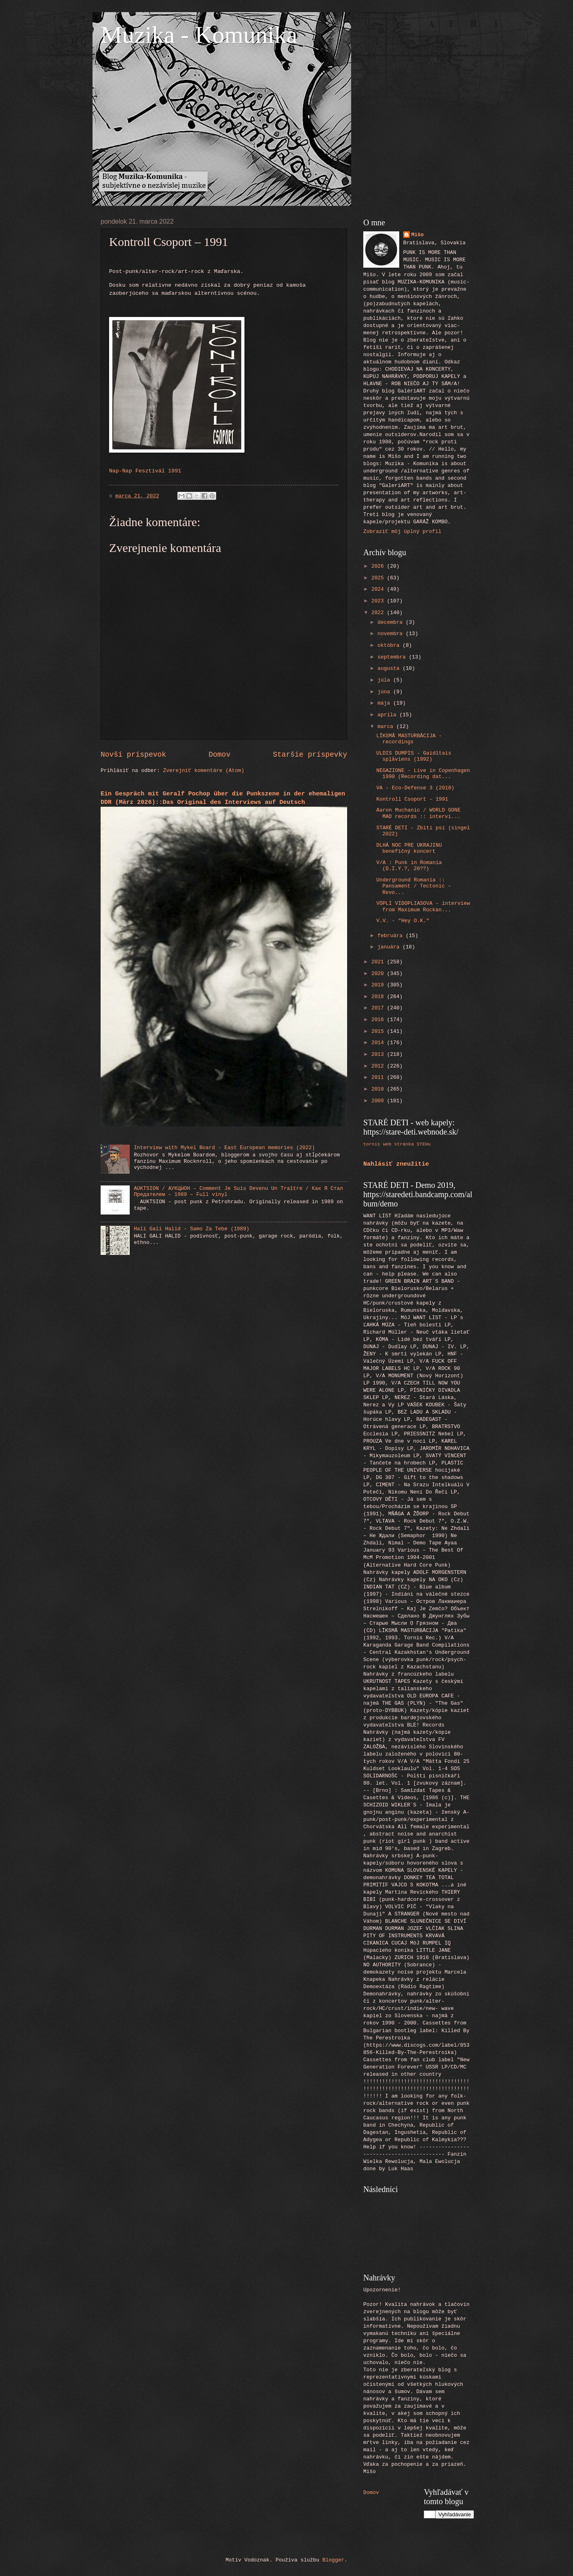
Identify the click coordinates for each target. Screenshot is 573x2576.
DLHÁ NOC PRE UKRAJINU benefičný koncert (409, 848)
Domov (219, 755)
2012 (379, 1066)
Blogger (333, 2560)
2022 (379, 613)
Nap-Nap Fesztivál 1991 (145, 471)
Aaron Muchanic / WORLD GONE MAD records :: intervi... (418, 813)
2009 (379, 1101)
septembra (393, 657)
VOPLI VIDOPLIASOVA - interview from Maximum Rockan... (423, 906)
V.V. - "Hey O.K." (402, 921)
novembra (391, 634)
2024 (379, 589)
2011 (379, 1077)
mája (385, 703)
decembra (391, 622)
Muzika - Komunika (199, 34)
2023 (379, 601)
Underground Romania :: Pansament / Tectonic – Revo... (413, 886)
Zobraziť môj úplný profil (402, 532)
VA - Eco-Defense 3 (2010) (415, 788)
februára (391, 936)
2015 (379, 1031)
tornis (371, 1144)
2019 (379, 985)
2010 (379, 1089)
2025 (379, 578)
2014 (379, 1043)
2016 (379, 1020)
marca (386, 727)
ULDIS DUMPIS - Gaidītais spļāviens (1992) (413, 756)
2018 (379, 997)
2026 (379, 566)
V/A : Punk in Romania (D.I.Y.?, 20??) (409, 866)
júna (385, 692)
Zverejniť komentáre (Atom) (203, 771)
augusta (389, 668)
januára (389, 947)
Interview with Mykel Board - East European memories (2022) (224, 1148)
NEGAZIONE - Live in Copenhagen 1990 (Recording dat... (423, 774)
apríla (388, 715)
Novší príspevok (133, 755)
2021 (379, 962)
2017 (379, 1008)
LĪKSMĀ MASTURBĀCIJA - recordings (409, 739)
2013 (379, 1054)
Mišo (417, 235)
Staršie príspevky (310, 755)
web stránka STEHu (407, 1144)
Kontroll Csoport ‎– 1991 (412, 799)
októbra (389, 645)
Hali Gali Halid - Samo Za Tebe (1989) (191, 1229)
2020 (379, 974)
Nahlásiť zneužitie (396, 1164)
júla (385, 680)
